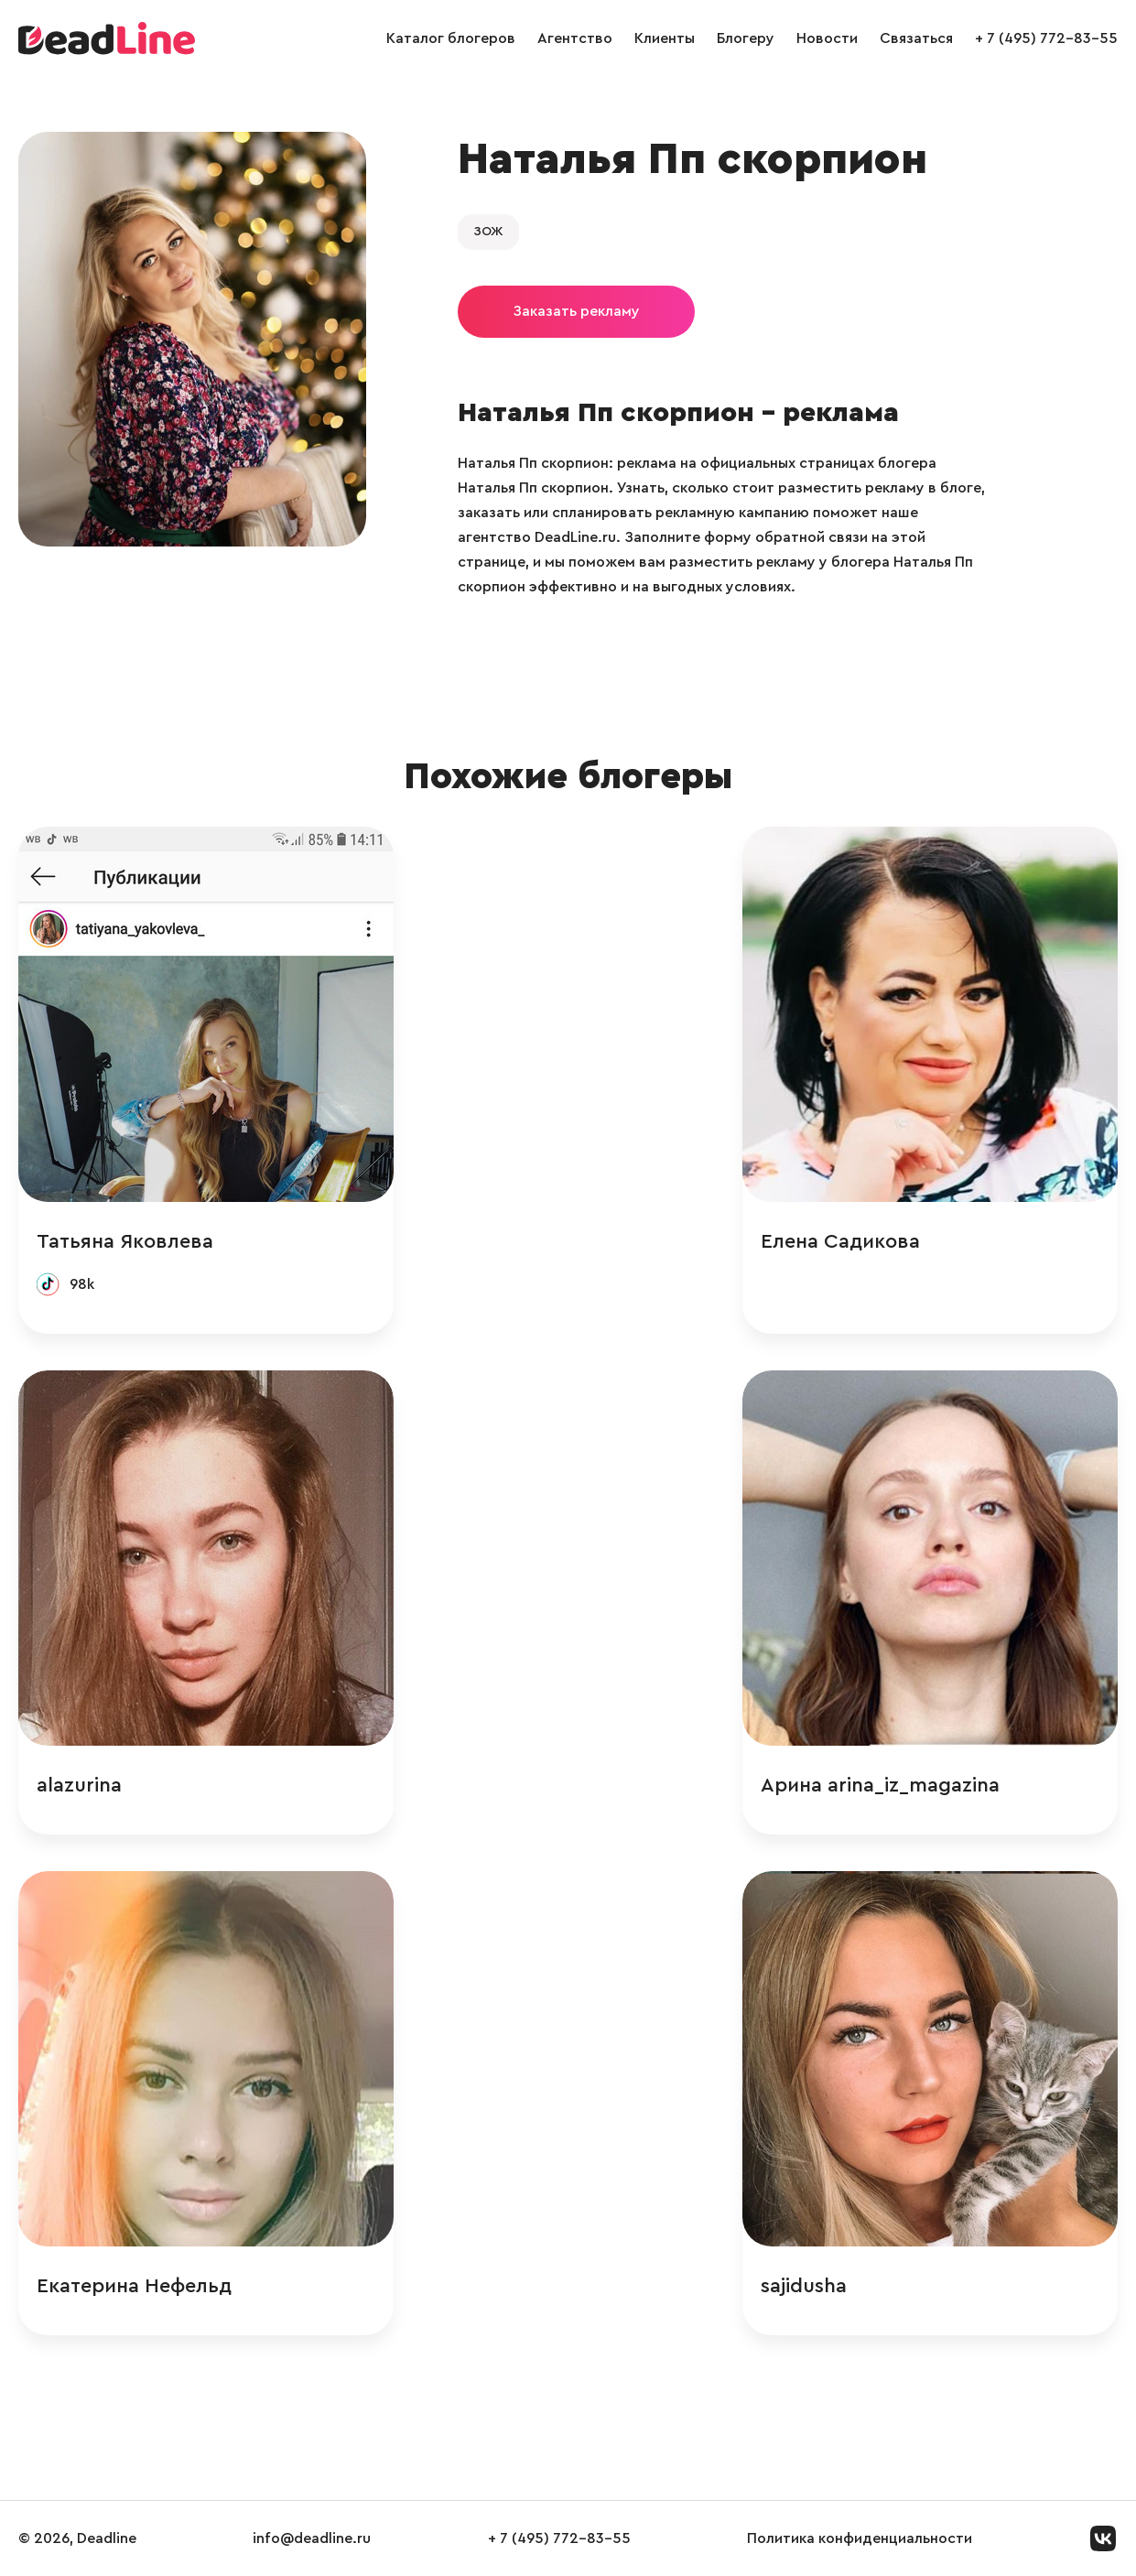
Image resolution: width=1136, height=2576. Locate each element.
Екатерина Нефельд (134, 2286)
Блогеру (745, 38)
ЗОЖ (488, 231)
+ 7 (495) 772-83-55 (1046, 38)
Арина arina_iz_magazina (880, 1785)
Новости (827, 38)
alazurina (79, 1785)
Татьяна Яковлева (125, 1241)
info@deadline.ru (312, 2538)
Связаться (916, 38)
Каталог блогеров (450, 38)
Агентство (574, 38)
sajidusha (804, 2286)
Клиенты (664, 38)
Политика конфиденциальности (859, 2538)
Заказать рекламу (576, 311)
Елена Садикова (840, 1241)
